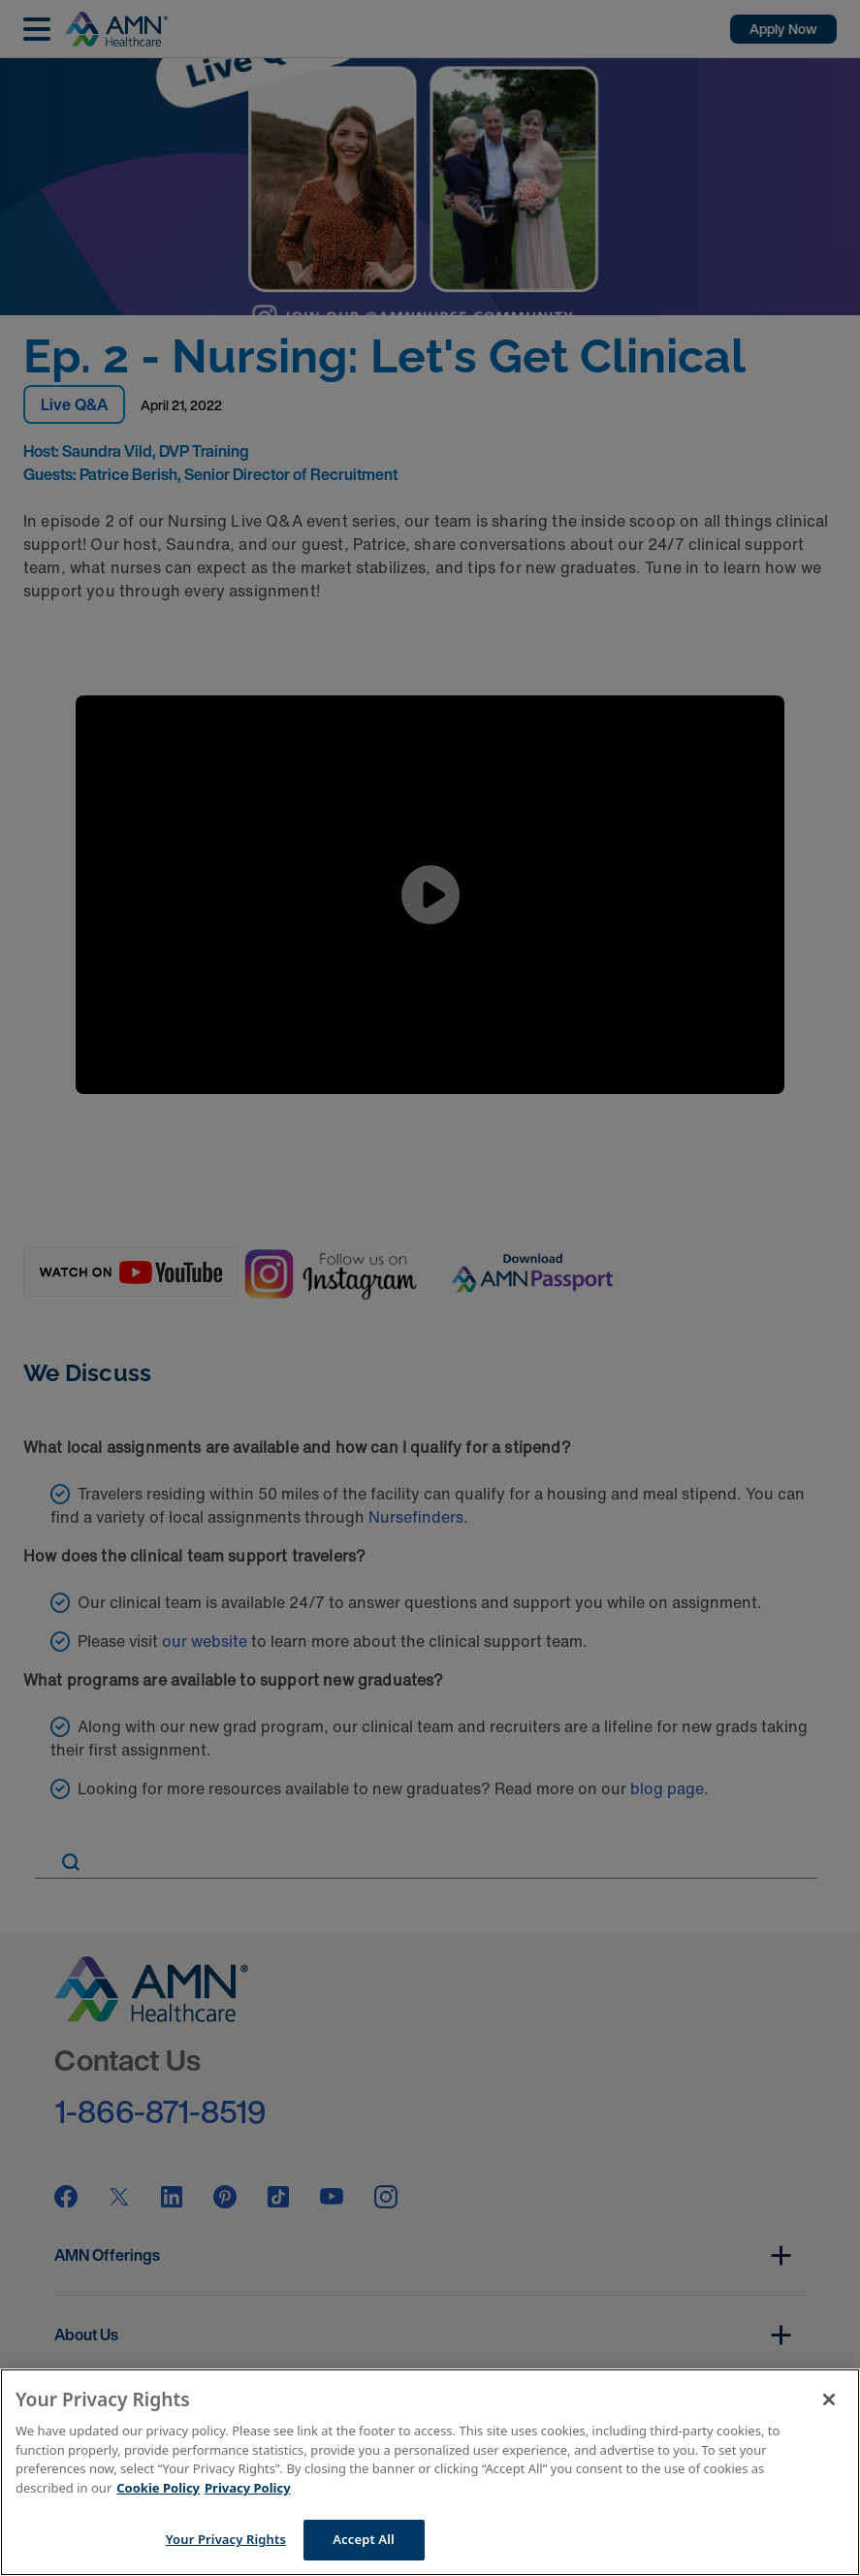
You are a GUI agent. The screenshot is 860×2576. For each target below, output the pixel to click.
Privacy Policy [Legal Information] (248, 2487)
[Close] (829, 2399)
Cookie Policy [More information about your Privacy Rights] (158, 2487)
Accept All (364, 2539)
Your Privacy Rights (226, 2539)
